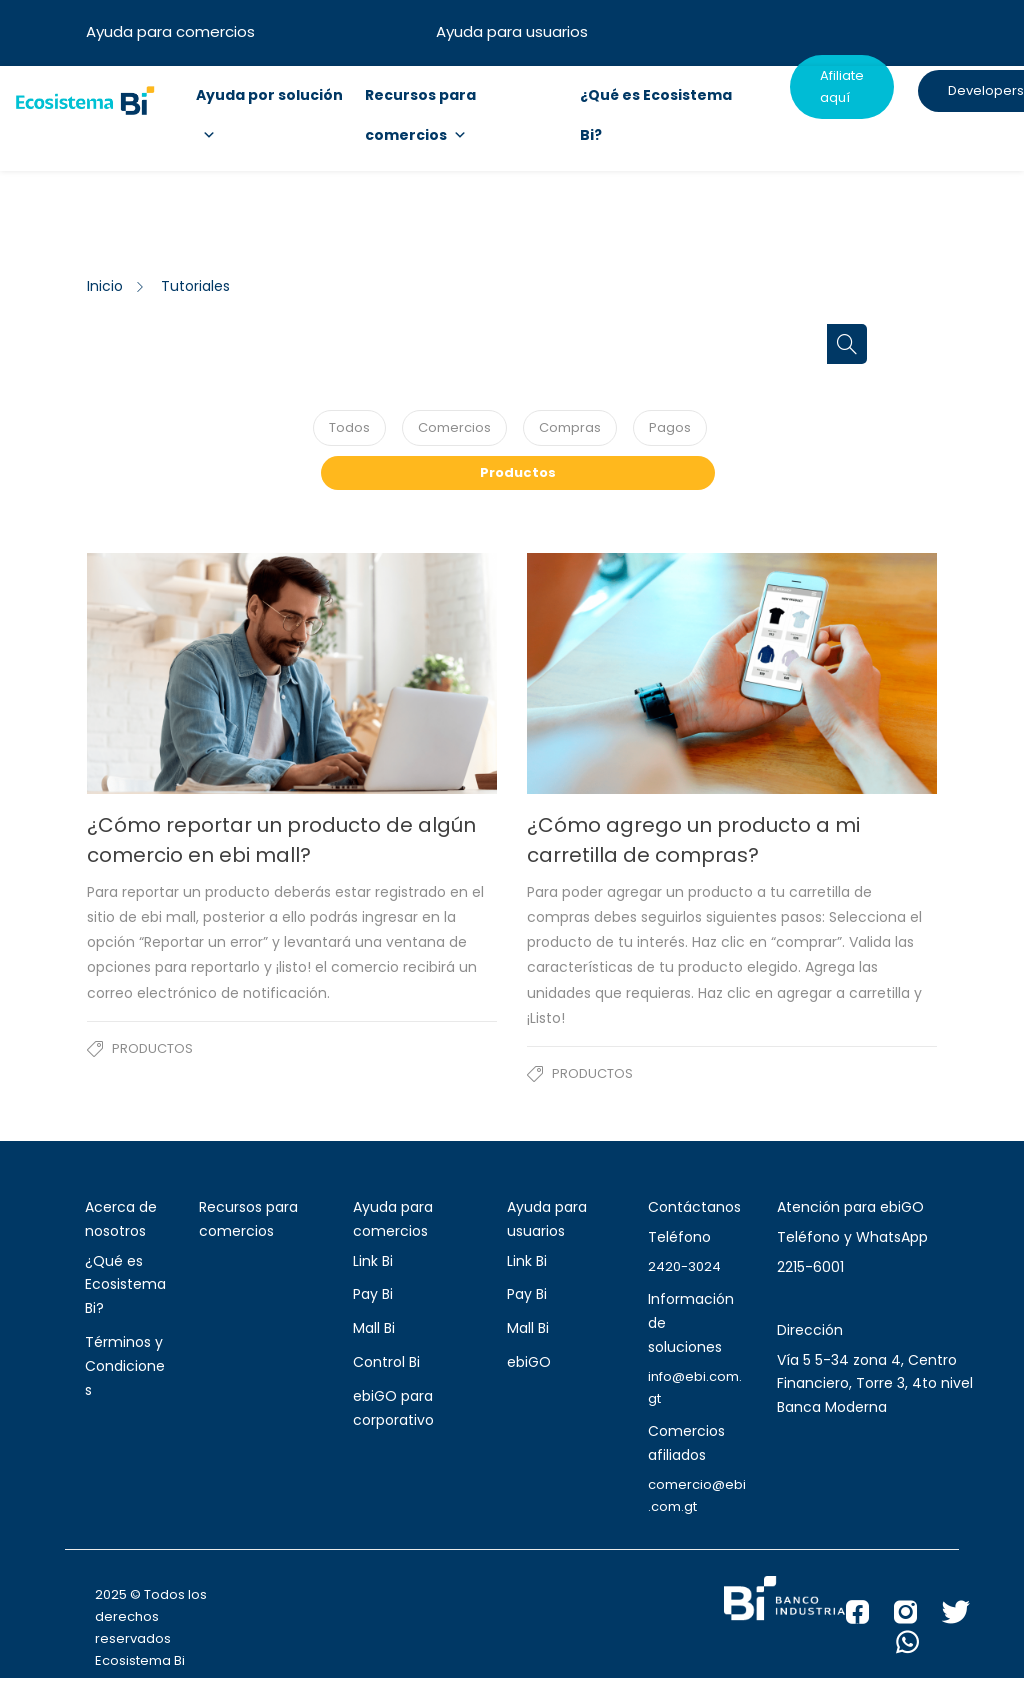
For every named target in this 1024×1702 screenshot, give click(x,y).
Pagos (670, 427)
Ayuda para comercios (170, 31)
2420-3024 (684, 1266)
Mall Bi (374, 1328)
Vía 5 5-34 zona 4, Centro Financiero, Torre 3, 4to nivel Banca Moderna (875, 1384)
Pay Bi (373, 1294)
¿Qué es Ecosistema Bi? (125, 1285)
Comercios (454, 427)
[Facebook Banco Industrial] (870, 1617)
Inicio (105, 286)
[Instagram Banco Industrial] (918, 1617)
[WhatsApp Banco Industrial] (920, 1647)
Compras (570, 427)
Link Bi (373, 1261)
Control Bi (386, 1362)
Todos (349, 427)
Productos (518, 472)
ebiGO (529, 1362)
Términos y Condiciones (125, 1366)
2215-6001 (810, 1267)
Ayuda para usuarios (512, 31)
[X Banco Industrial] (968, 1617)
